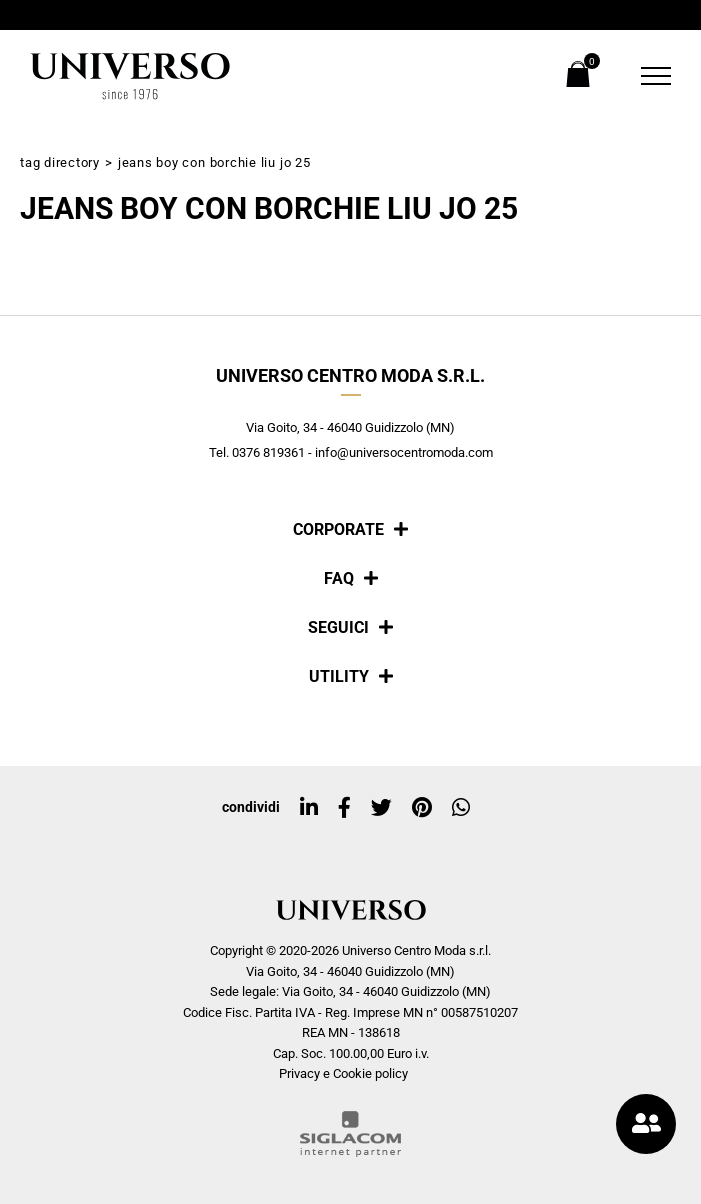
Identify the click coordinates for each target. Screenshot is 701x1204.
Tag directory (60, 162)
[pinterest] (422, 808)
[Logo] (130, 76)
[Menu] (643, 76)
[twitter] (381, 808)
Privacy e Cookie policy (343, 1073)
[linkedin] (309, 808)
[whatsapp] (461, 808)
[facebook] (344, 808)
